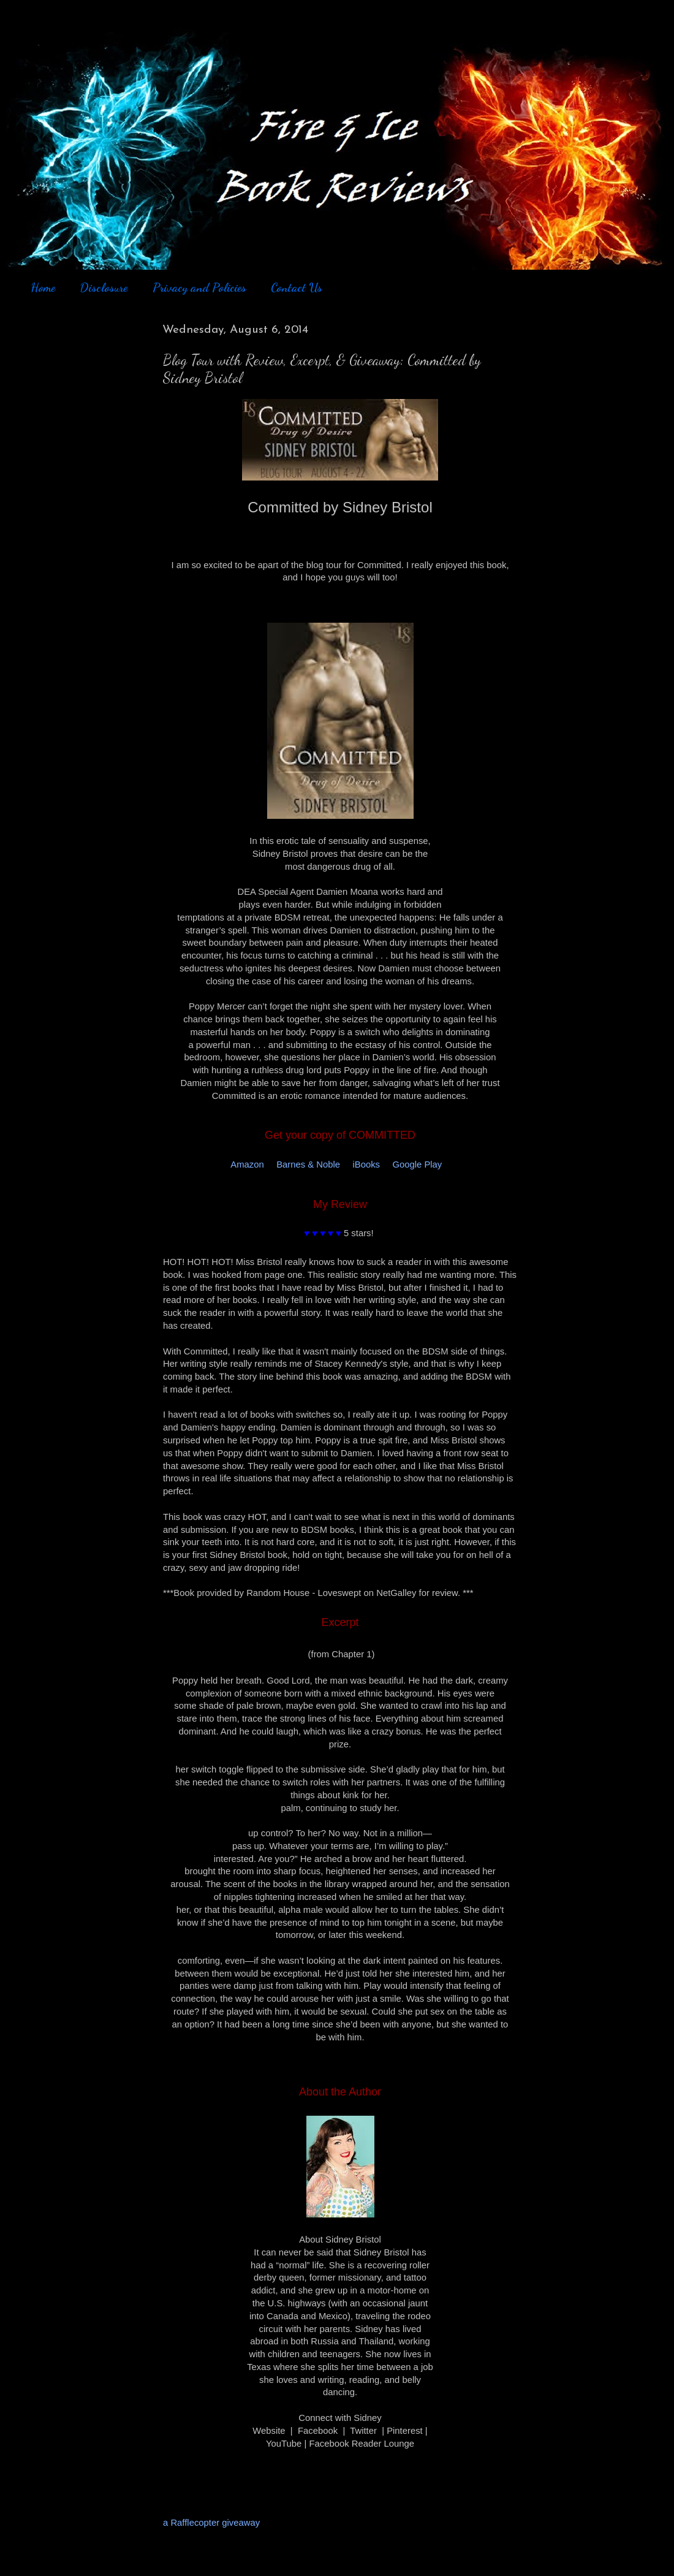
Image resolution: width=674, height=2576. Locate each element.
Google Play (417, 1164)
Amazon (246, 1164)
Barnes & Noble (308, 1164)
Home (43, 287)
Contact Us (296, 287)
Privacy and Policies (199, 287)
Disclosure (103, 287)
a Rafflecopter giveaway (211, 2523)
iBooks (366, 1164)
